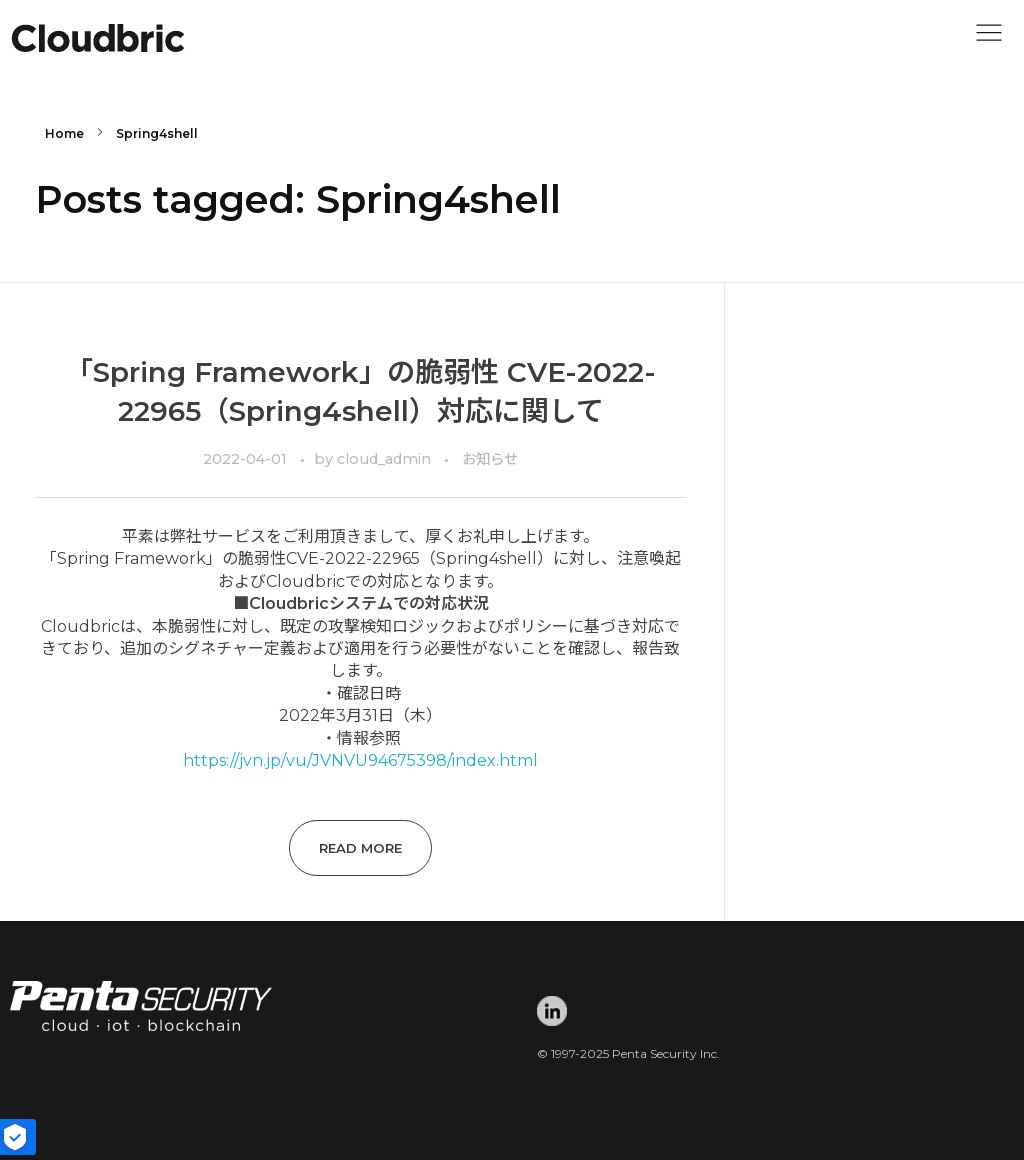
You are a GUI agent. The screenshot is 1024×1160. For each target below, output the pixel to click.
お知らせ (490, 459)
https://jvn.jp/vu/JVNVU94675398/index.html (360, 760)
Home (64, 133)
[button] (989, 38)
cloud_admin (386, 459)
